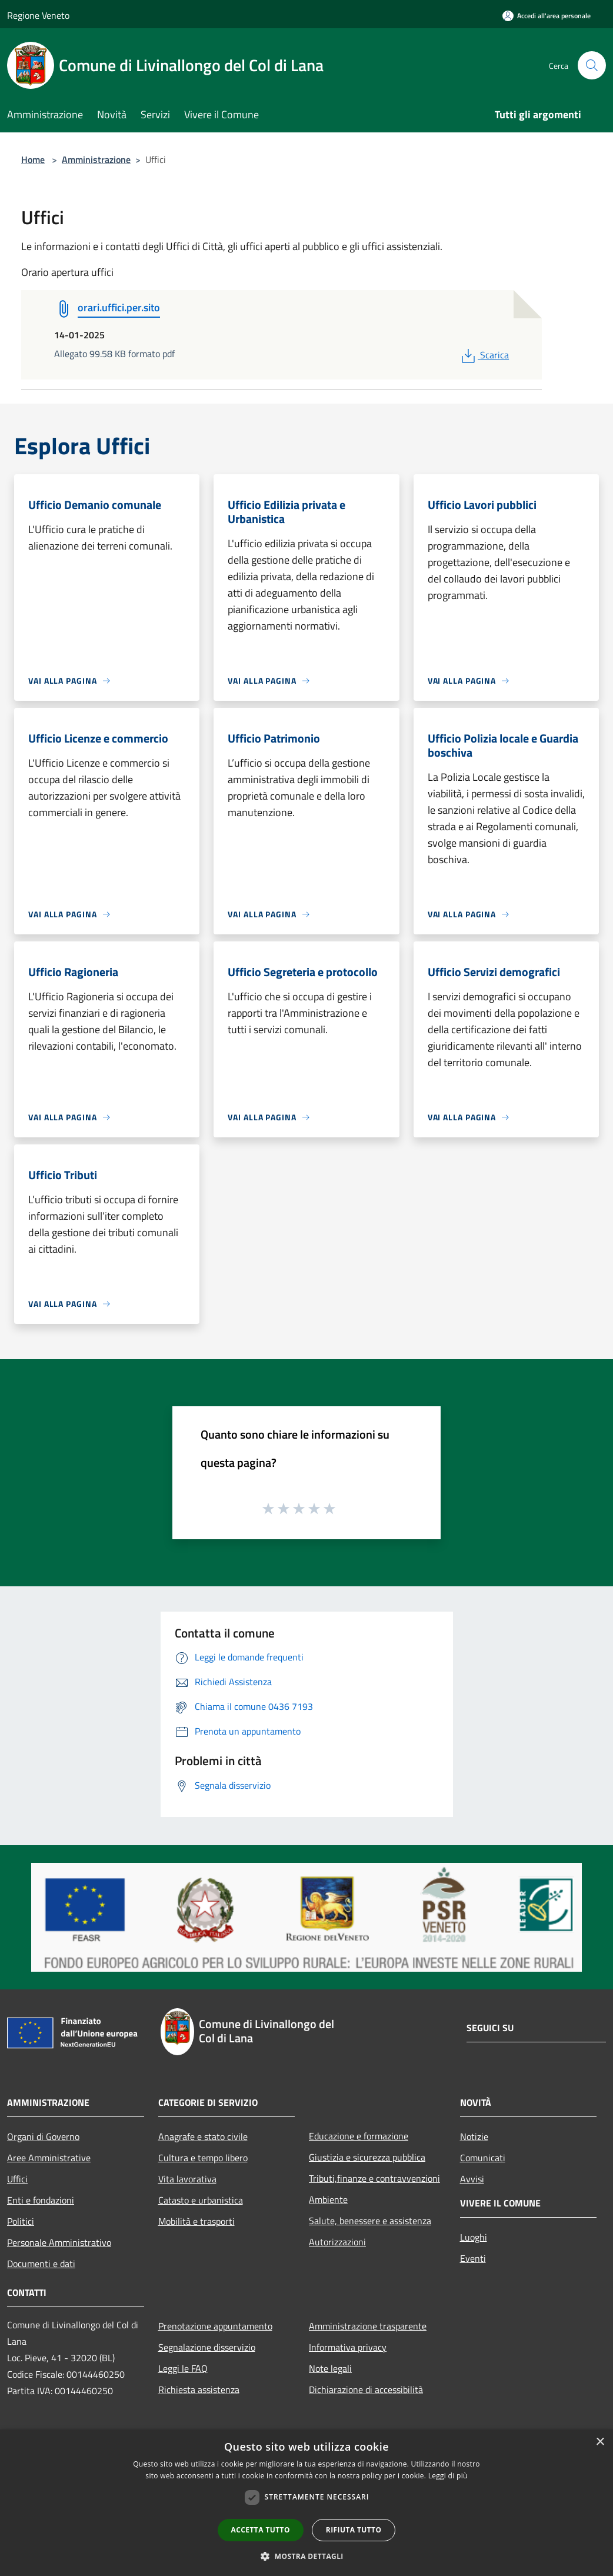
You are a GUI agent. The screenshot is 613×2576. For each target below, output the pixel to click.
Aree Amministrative (49, 2158)
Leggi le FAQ (183, 2368)
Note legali (330, 2368)
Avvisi (472, 2179)
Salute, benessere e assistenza (370, 2221)
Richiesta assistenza (198, 2389)
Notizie (474, 2136)
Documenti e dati (41, 2264)
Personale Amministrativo (59, 2242)
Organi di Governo (43, 2136)
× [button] (599, 2442)
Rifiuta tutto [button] (354, 2530)
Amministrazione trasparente (368, 2326)
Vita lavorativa (187, 2179)
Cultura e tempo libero (203, 2158)
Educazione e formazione (358, 2136)
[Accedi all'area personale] (546, 15)
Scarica (484, 355)
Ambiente (328, 2199)
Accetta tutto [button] (260, 2530)
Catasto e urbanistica (200, 2200)
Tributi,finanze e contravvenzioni (374, 2178)
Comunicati (482, 2158)
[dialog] (306, 2502)
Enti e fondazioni (40, 2200)
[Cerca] (592, 65)
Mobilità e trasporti (196, 2221)
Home (33, 159)
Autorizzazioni (337, 2242)
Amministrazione (96, 159)
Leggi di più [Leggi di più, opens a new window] (448, 2476)
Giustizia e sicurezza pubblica (367, 2157)
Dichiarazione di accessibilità (366, 2389)
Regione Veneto (38, 15)
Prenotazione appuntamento (215, 2326)
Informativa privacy (348, 2347)
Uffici (17, 2179)
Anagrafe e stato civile (203, 2136)
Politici (20, 2221)
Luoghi (473, 2237)
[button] (306, 2556)
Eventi (473, 2258)
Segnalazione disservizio (206, 2347)
